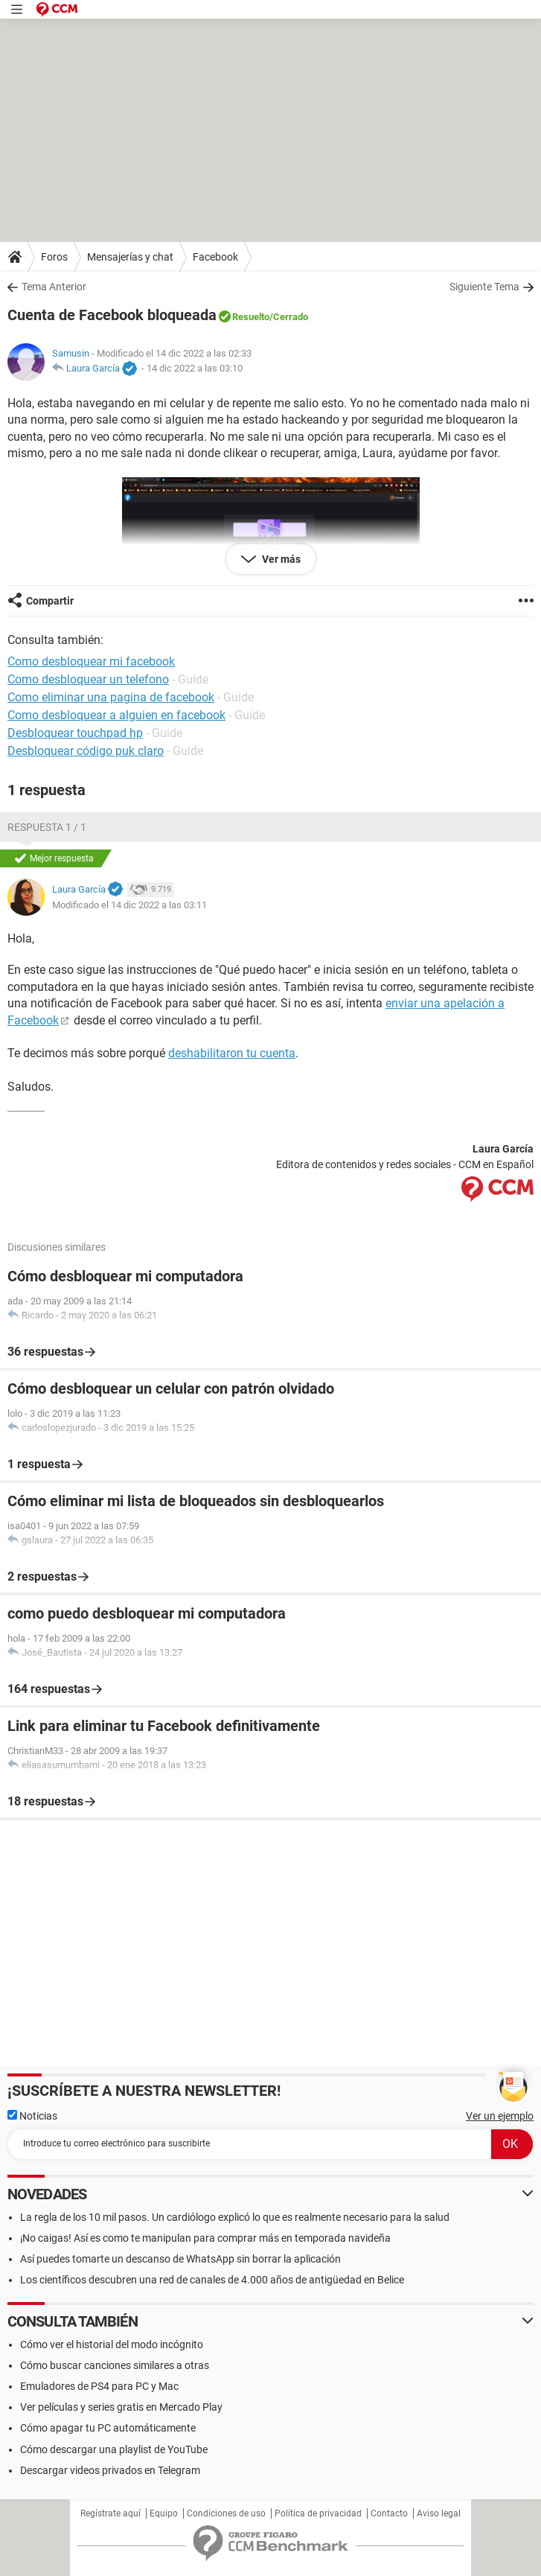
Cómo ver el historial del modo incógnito (111, 2344)
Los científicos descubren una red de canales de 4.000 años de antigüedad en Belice (212, 2280)
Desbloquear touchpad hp (75, 733)
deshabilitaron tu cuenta (231, 1053)
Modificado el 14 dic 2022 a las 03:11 (129, 905)
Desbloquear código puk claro (85, 751)
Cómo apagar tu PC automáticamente (108, 2428)
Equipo (164, 2513)
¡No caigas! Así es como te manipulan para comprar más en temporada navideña (205, 2238)
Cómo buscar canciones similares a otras (114, 2365)
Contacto (389, 2513)
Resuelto (250, 316)
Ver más (280, 559)
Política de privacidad (318, 2513)
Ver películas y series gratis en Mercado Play (121, 2407)
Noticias (32, 2116)
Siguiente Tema (484, 287)
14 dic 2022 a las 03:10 (195, 368)
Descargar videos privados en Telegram (110, 2470)
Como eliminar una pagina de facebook (110, 697)
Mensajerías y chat (130, 257)
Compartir (50, 601)
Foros (54, 257)
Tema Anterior (54, 287)
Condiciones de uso (226, 2513)
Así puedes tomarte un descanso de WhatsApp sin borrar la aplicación (180, 2259)
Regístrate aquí (110, 2513)
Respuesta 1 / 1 (46, 827)
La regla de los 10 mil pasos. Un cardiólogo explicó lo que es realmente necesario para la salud (234, 2217)
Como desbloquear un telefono (88, 679)
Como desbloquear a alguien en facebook (116, 715)
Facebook (215, 257)
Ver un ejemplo (500, 2116)
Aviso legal (439, 2513)
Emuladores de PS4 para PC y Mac (99, 2386)
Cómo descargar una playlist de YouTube (114, 2449)
